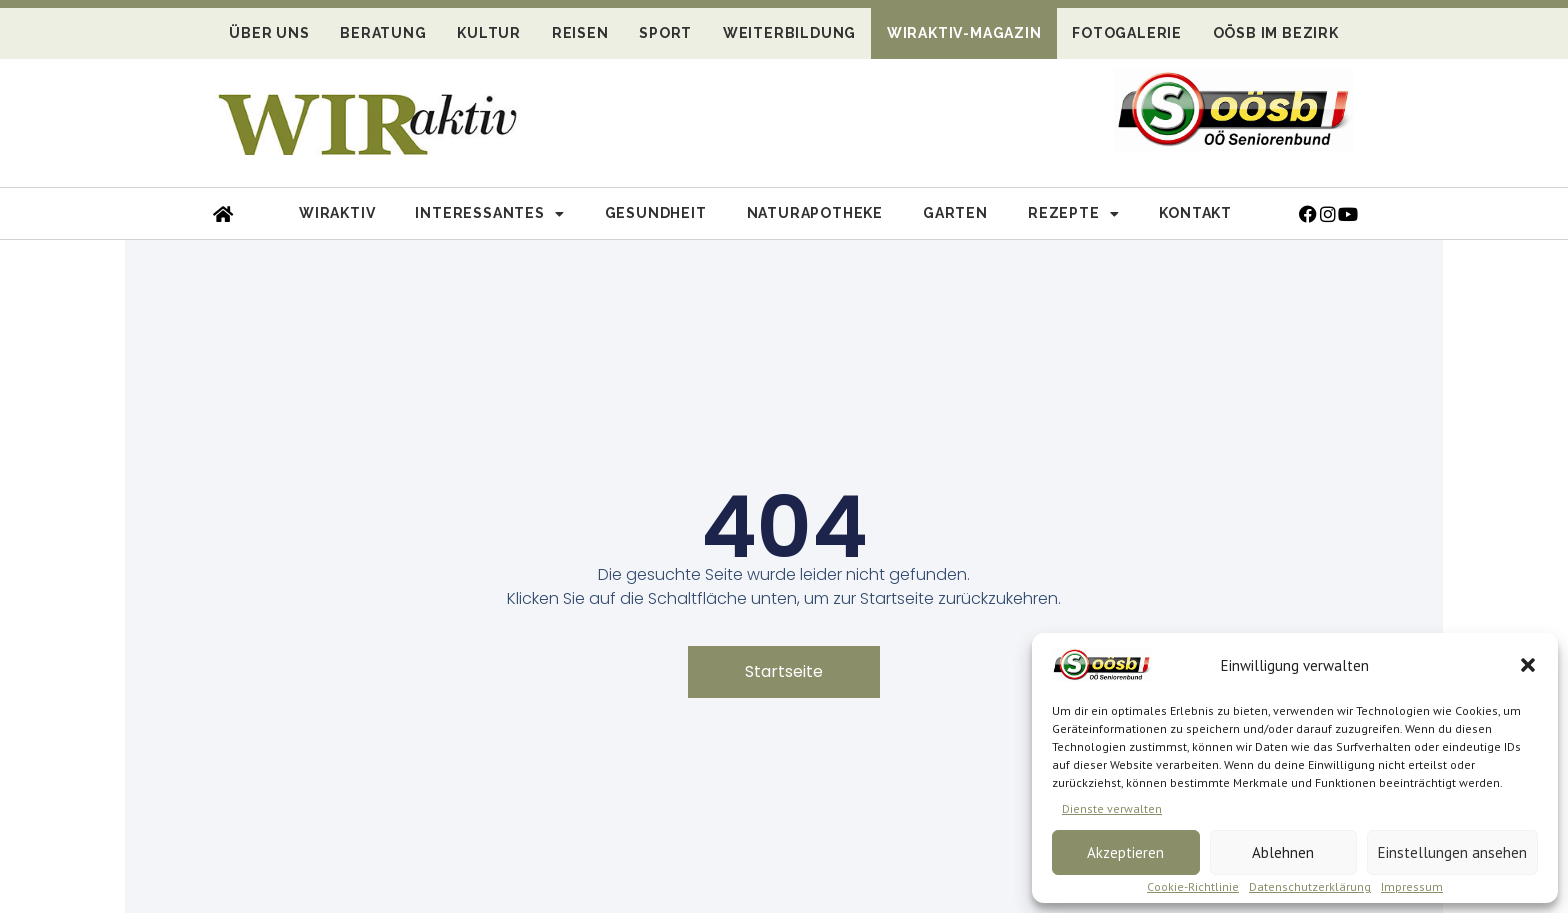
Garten (955, 213)
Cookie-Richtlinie (1193, 886)
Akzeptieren (1125, 852)
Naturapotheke (815, 213)
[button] (1528, 665)
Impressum (1412, 886)
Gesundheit (656, 213)
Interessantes (489, 214)
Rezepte (1073, 214)
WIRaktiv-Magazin (964, 33)
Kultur (489, 33)
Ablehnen (1283, 852)
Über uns (269, 33)
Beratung (383, 33)
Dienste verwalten (1112, 808)
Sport (665, 33)
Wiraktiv (337, 213)
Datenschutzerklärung (1310, 886)
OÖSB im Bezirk (1276, 33)
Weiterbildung (789, 33)
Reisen (580, 33)
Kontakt (1195, 213)
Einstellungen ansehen (1452, 852)
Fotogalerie (1127, 33)
